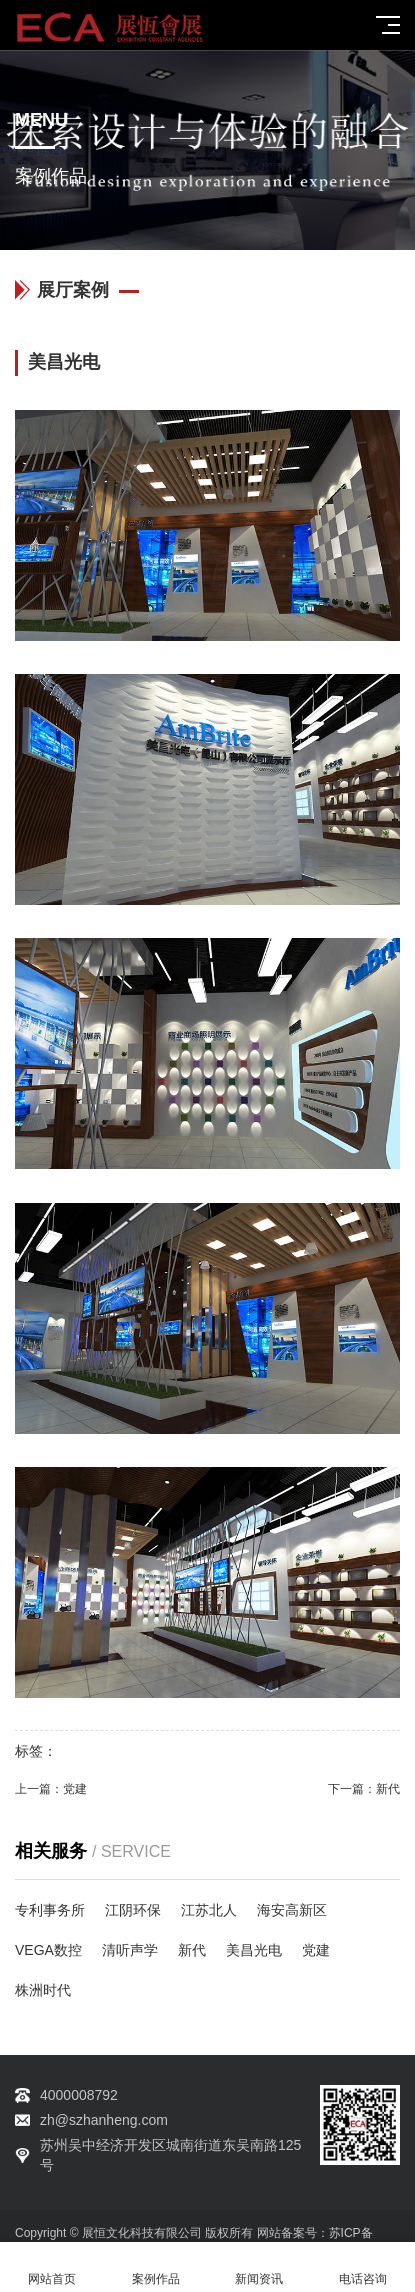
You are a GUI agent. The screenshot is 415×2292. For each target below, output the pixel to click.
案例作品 (156, 2267)
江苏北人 (209, 1910)
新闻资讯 (260, 2267)
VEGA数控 (48, 1950)
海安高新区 (292, 1910)
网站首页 (52, 2267)
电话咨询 (363, 2267)
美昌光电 (254, 1950)
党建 (75, 1789)
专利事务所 (50, 1910)
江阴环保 (133, 1910)
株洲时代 (43, 1990)
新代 (388, 1789)
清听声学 (130, 1950)
